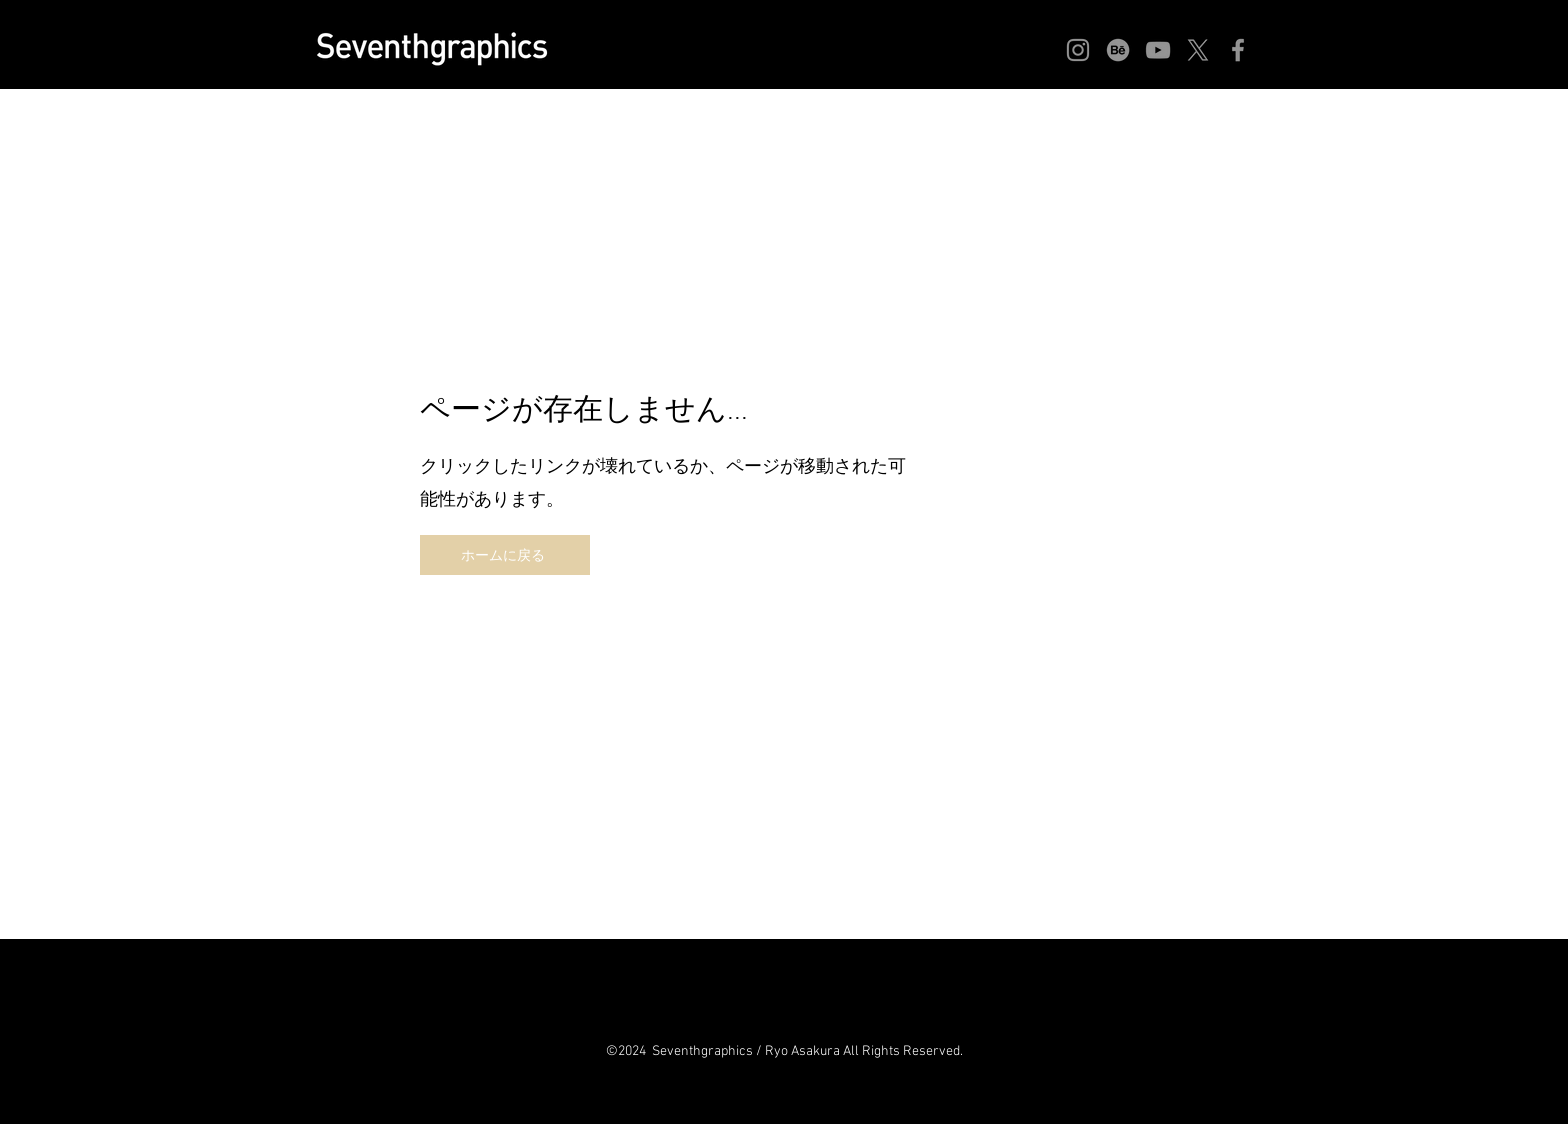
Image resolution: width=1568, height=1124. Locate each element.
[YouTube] (1158, 50)
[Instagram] (1078, 50)
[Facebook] (1238, 50)
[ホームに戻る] (505, 555)
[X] (1198, 50)
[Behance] (1118, 50)
